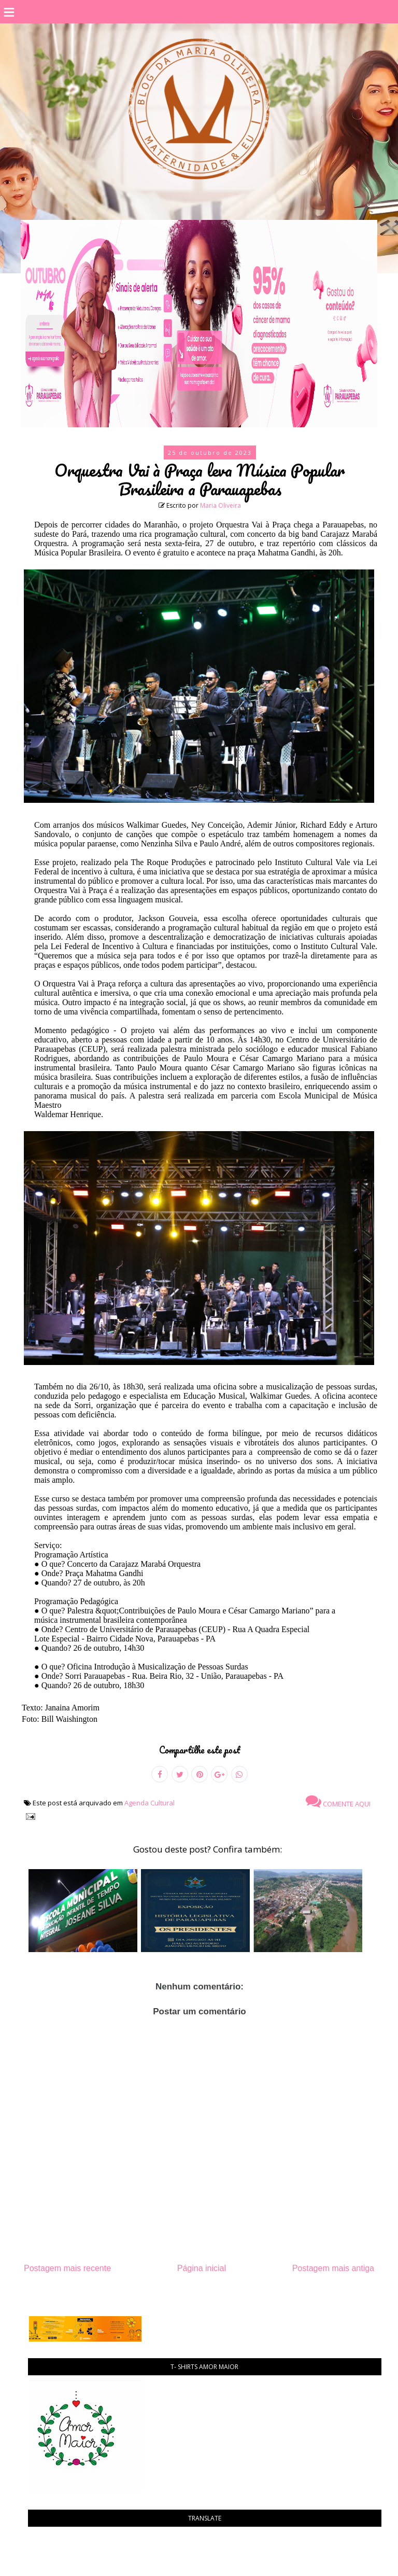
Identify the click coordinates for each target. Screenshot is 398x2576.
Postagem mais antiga (333, 2268)
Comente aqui (338, 1801)
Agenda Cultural (149, 1802)
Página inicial (201, 2268)
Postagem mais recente (67, 2268)
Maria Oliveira (220, 505)
